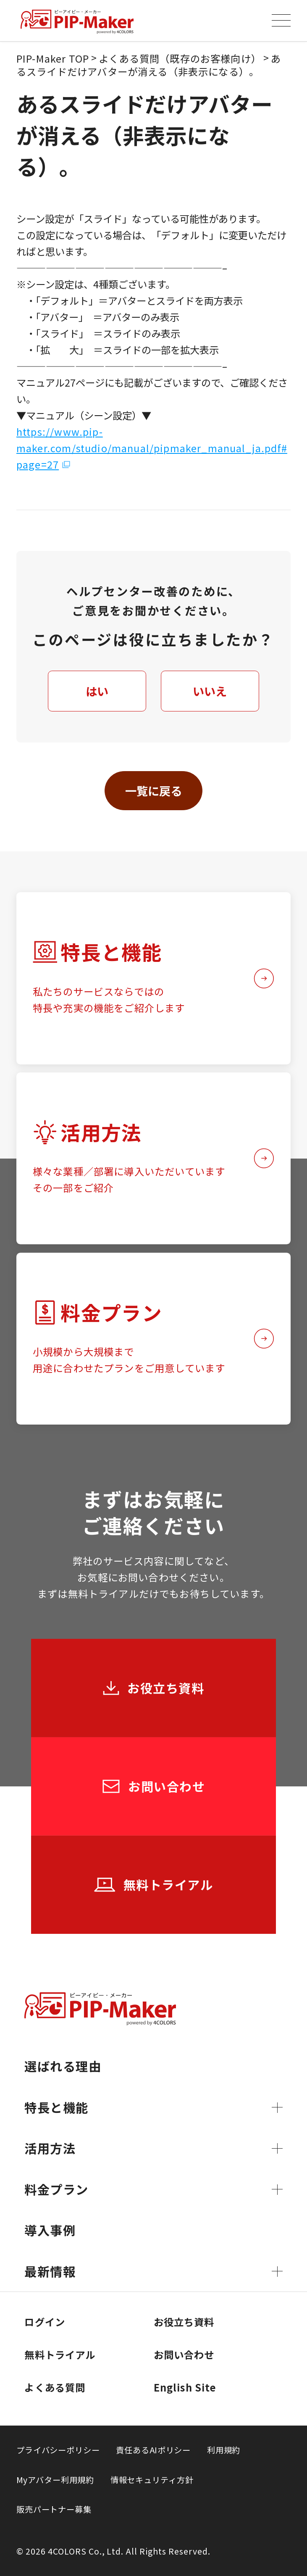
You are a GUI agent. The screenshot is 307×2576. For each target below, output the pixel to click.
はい (97, 690)
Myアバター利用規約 (55, 2480)
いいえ (210, 690)
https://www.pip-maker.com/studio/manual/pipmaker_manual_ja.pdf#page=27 (151, 447)
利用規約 (223, 2450)
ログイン (44, 2322)
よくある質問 (54, 2387)
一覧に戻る (153, 790)
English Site (185, 2387)
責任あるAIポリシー (153, 2450)
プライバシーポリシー (58, 2450)
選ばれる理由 (62, 2066)
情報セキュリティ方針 (152, 2480)
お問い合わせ (184, 2354)
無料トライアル (59, 2354)
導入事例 (50, 2230)
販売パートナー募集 (54, 2509)
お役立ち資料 (184, 2322)
